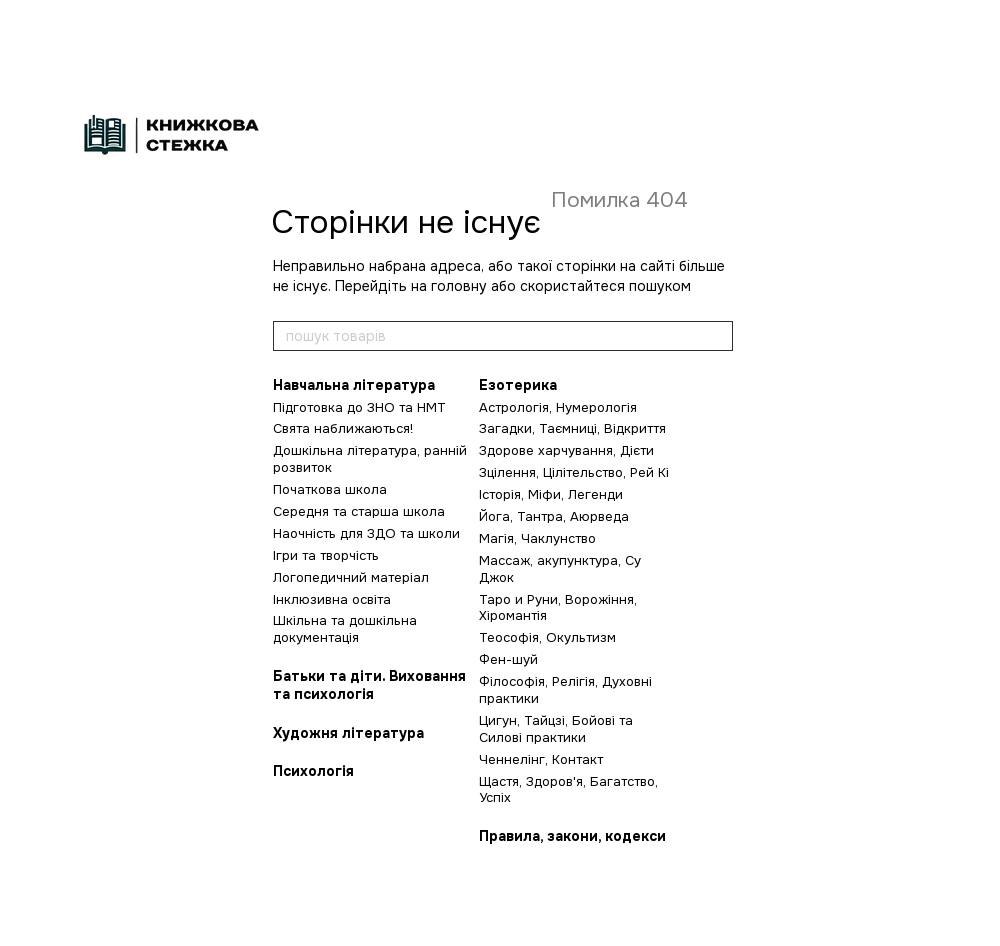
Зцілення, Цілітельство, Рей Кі (574, 472)
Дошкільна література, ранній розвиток (370, 459)
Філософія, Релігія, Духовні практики (565, 690)
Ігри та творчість (326, 555)
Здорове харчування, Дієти (566, 450)
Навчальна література (354, 385)
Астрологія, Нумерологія (558, 407)
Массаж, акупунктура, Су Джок (560, 569)
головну (459, 286)
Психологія (313, 771)
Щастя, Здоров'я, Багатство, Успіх (568, 790)
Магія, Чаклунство (537, 538)
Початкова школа (330, 489)
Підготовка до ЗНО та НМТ (359, 407)
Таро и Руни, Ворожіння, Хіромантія (558, 608)
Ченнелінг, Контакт (541, 759)
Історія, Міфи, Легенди (551, 494)
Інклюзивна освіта (332, 599)
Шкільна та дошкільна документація (345, 629)
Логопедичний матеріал (351, 577)
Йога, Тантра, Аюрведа (554, 516)
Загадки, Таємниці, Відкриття (572, 428)
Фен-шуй (508, 659)
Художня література (348, 733)
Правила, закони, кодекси (572, 836)
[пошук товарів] (717, 336)
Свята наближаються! (343, 428)
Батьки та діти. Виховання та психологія (369, 685)
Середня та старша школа (359, 511)
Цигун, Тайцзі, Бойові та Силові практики (556, 729)
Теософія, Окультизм (547, 637)
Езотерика (518, 385)
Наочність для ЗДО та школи (366, 533)
